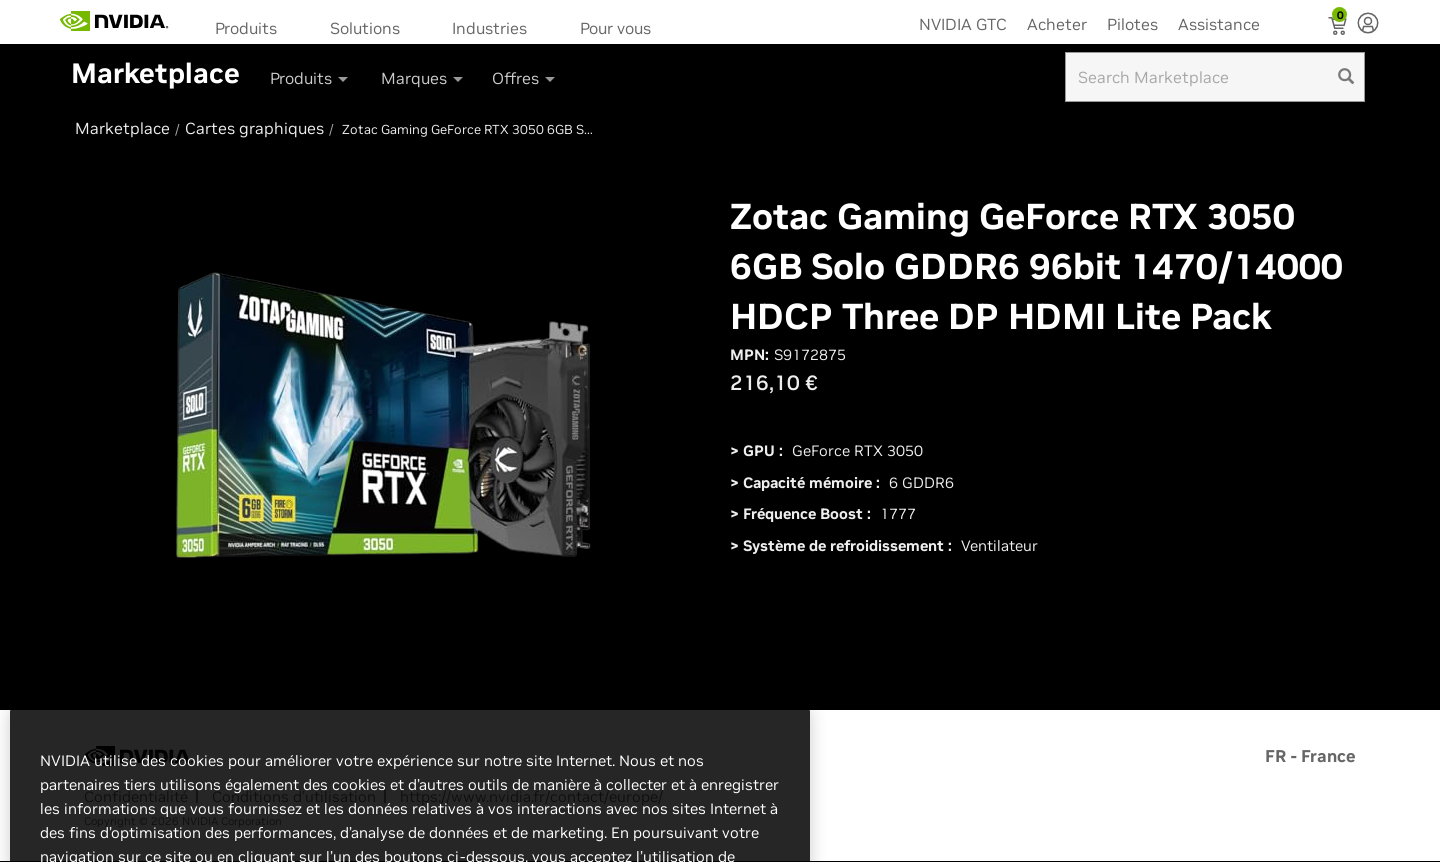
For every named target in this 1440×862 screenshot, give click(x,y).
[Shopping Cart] (1339, 28)
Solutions (365, 28)
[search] (1346, 77)
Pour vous (615, 28)
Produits (246, 28)
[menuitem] (252, 26)
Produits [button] (310, 78)
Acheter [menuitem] (1057, 24)
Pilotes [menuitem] (1132, 24)
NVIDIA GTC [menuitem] (963, 24)
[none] (1368, 25)
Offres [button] (525, 78)
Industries (489, 28)
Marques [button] (423, 78)
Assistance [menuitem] (1219, 24)
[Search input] (1215, 77)
